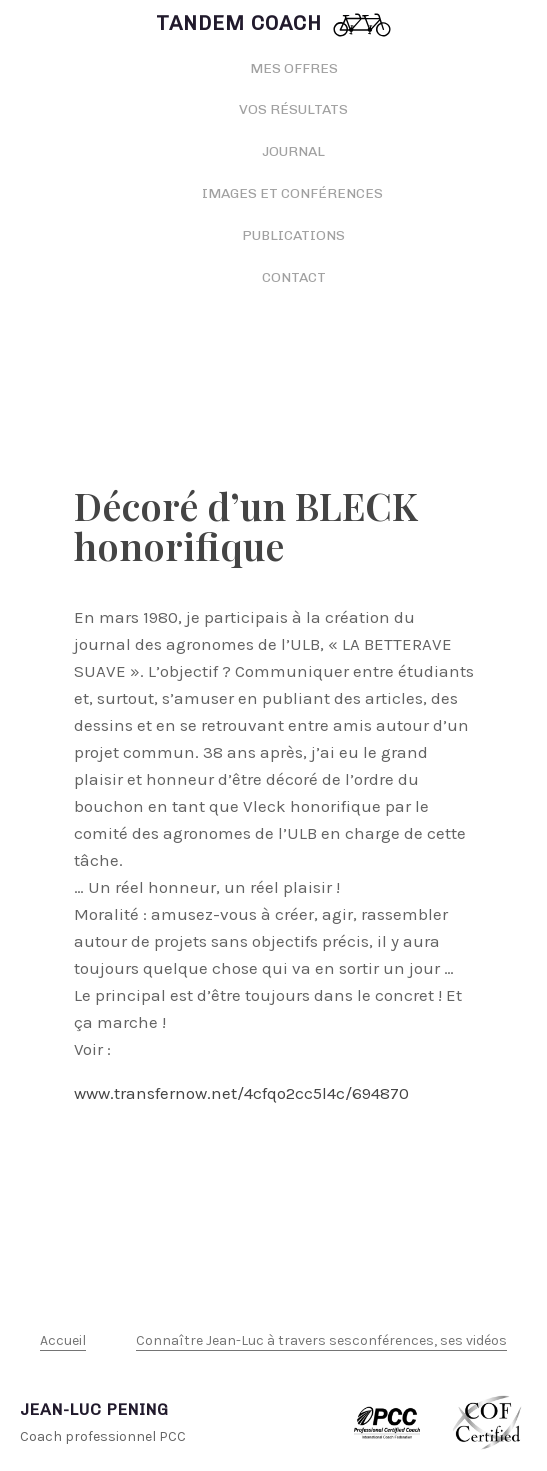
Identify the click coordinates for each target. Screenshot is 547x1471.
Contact (294, 277)
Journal (293, 151)
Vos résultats (293, 109)
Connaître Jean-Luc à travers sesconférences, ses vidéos (321, 1340)
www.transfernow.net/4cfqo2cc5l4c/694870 (241, 1093)
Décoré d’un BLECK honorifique (246, 525)
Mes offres (294, 68)
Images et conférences (294, 193)
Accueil (63, 1340)
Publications (293, 235)
